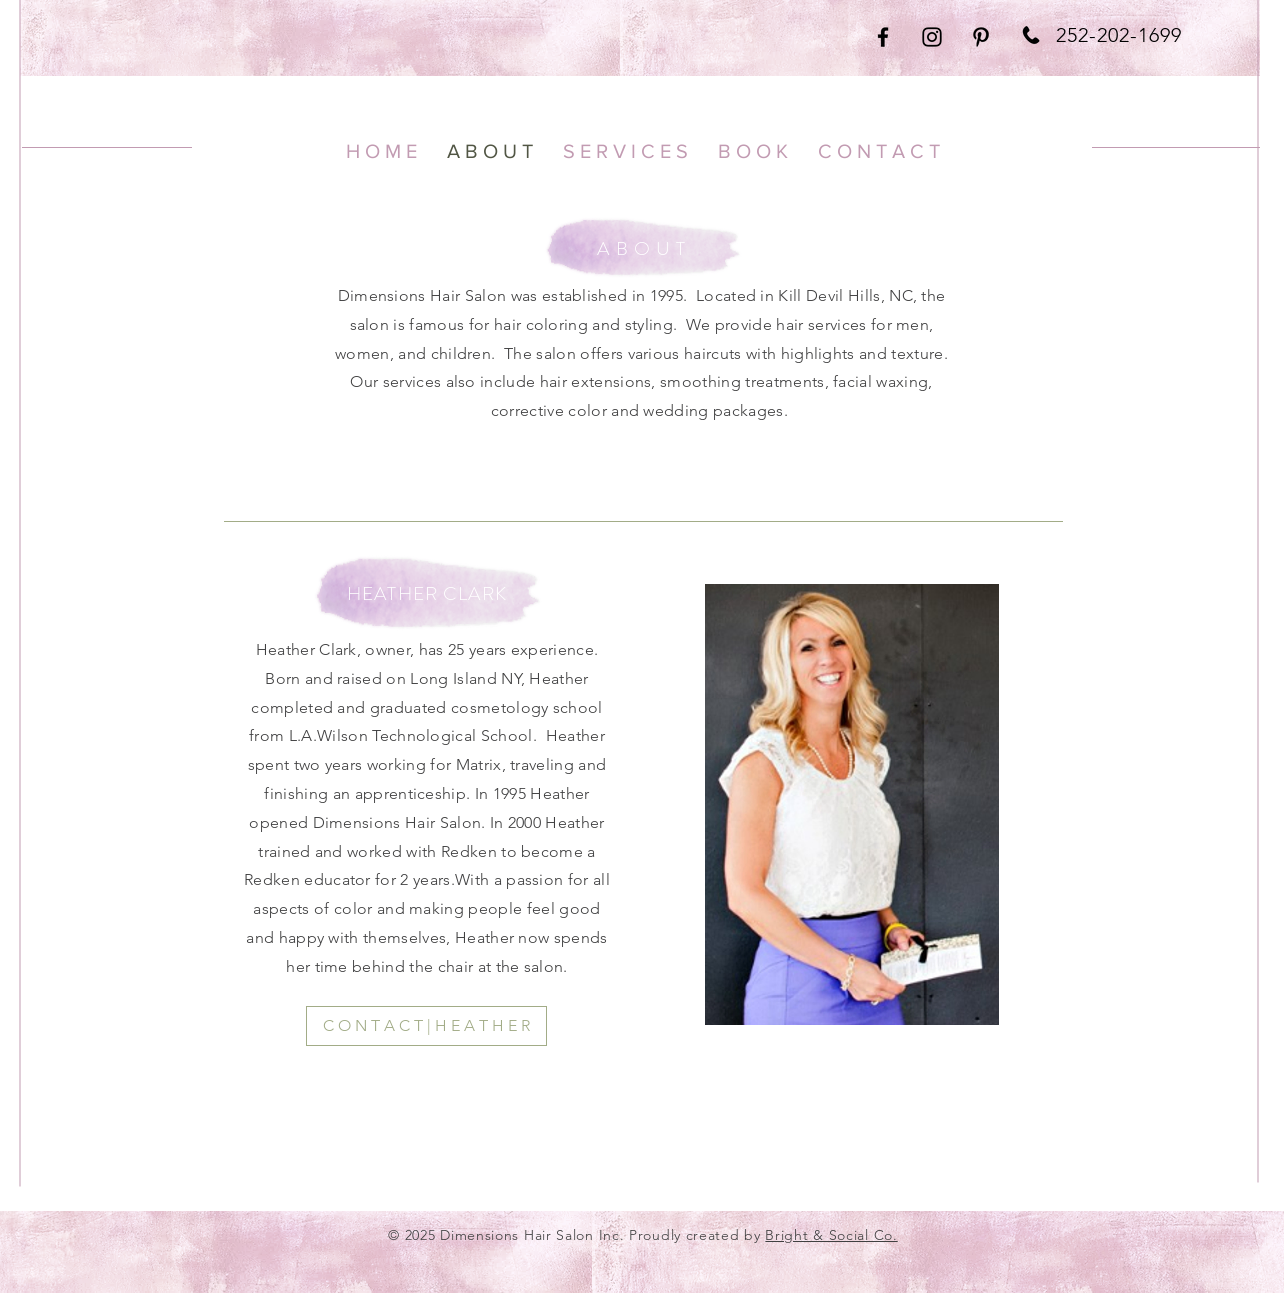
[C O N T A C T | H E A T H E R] (426, 1026)
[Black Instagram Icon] (932, 37)
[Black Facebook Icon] (883, 37)
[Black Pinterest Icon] (981, 37)
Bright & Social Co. (831, 1235)
